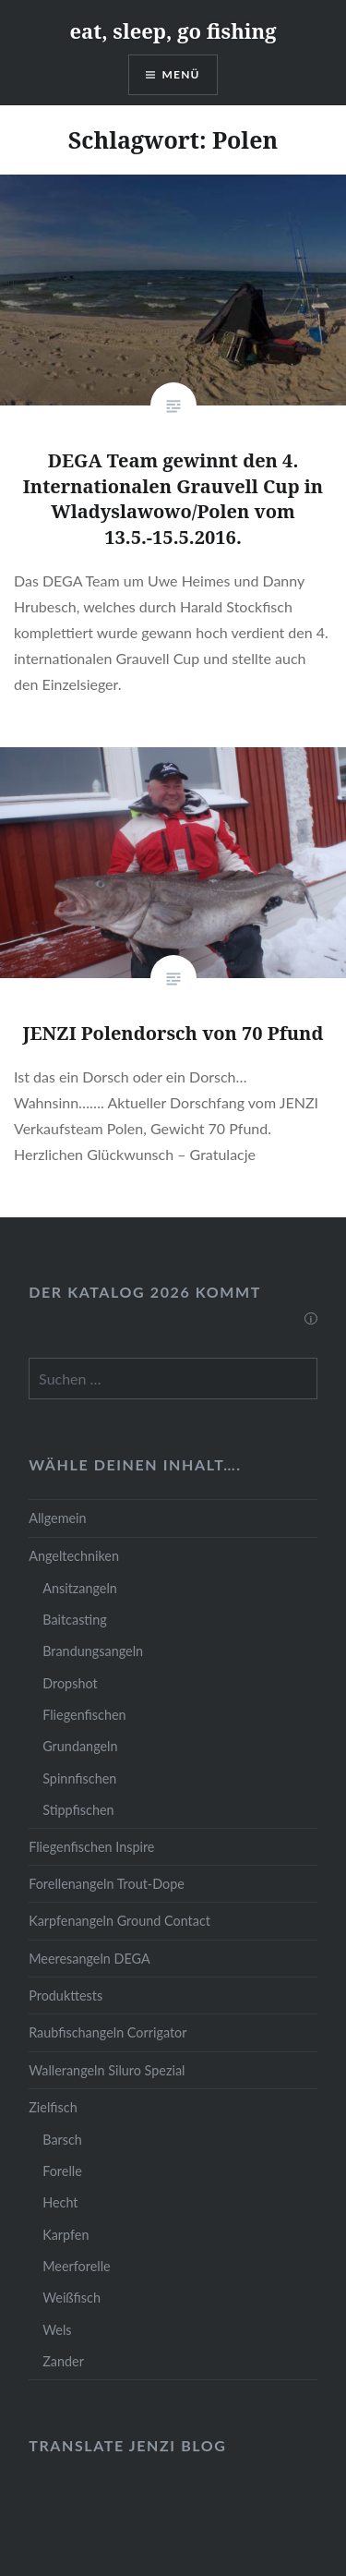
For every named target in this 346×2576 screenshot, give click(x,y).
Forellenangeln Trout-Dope (107, 1884)
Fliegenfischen (83, 1715)
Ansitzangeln (79, 1588)
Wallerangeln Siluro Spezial (107, 2070)
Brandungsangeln (92, 1651)
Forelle (62, 2171)
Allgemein (57, 1518)
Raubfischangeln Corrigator (107, 2032)
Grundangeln (79, 1746)
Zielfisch (53, 2107)
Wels (56, 2330)
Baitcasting (74, 1619)
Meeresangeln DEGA (89, 1958)
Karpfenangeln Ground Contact (119, 1921)
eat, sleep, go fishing (172, 30)
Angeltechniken (74, 1556)
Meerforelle (76, 2266)
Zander (63, 2361)
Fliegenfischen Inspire (91, 1847)
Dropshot (69, 1683)
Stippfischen (77, 1810)
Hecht (60, 2202)
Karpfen (65, 2235)
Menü (181, 74)
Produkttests (65, 1995)
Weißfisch (71, 2297)
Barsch (62, 2139)
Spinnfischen (79, 1778)
